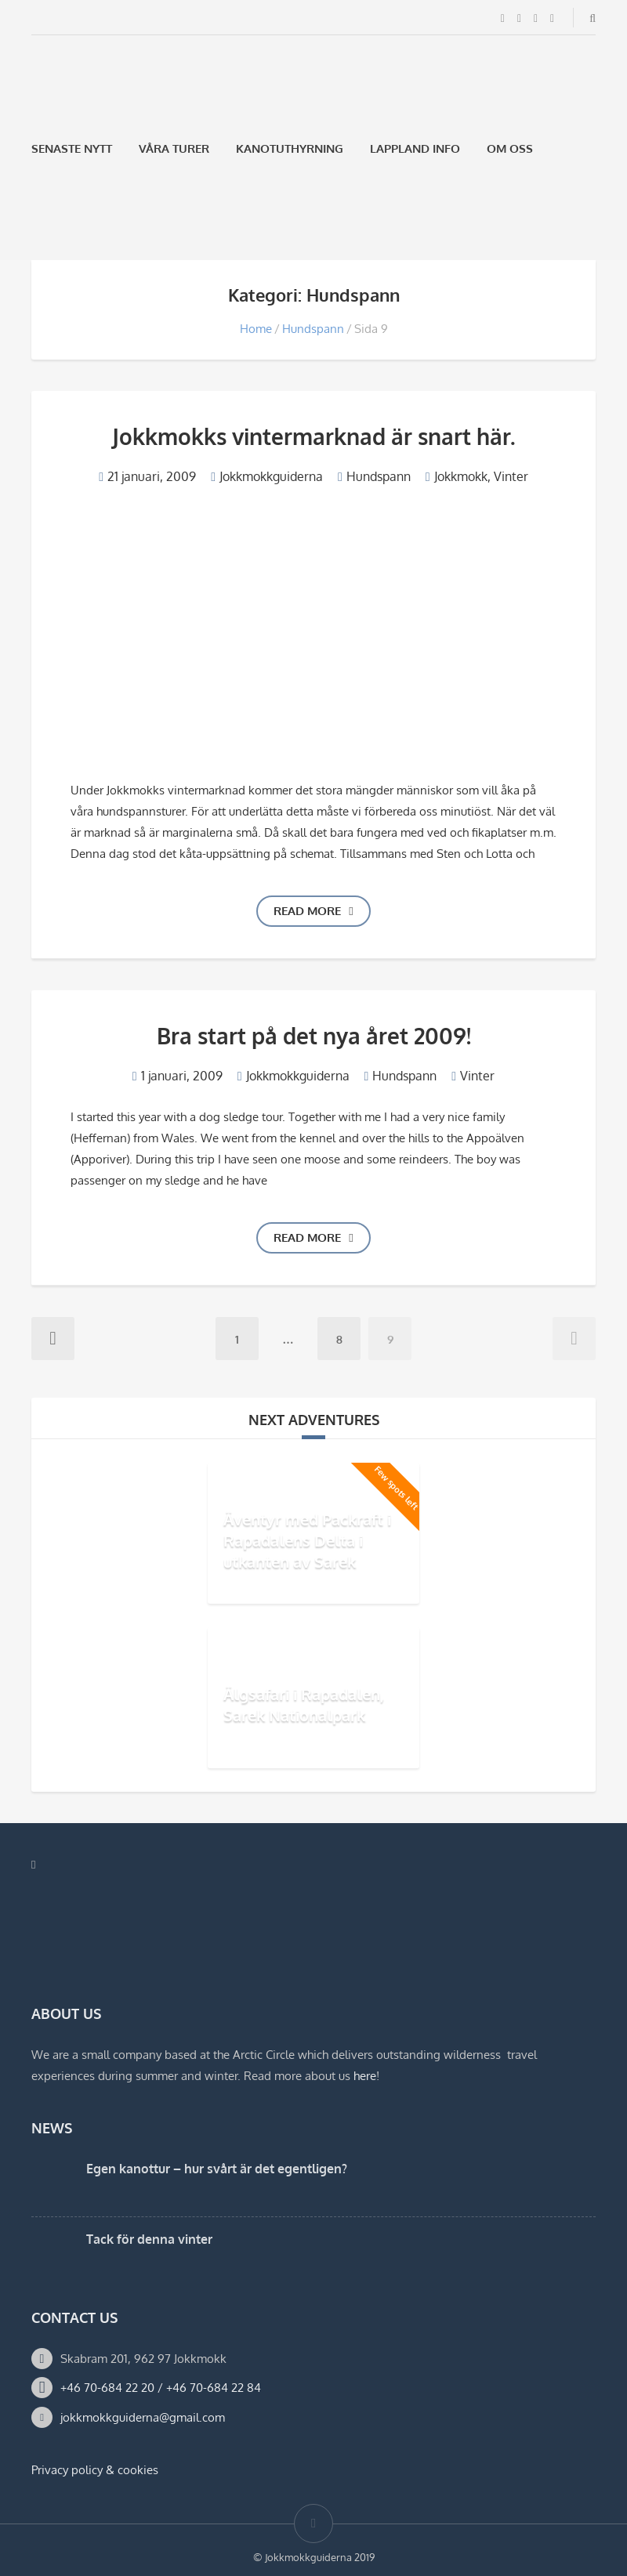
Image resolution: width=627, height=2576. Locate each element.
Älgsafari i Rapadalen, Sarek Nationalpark (303, 1704)
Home (256, 328)
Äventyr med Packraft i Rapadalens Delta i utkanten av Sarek (307, 1540)
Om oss (510, 148)
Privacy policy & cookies (94, 2469)
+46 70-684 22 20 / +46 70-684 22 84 (160, 2387)
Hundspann (313, 328)
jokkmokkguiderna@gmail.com (142, 2417)
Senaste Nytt (71, 148)
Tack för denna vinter (149, 2239)
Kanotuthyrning (289, 148)
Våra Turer (174, 148)
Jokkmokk (460, 476)
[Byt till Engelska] (79, 222)
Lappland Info (415, 148)
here (364, 2075)
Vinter (511, 476)
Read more (313, 910)
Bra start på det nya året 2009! (314, 1036)
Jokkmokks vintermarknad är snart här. (313, 436)
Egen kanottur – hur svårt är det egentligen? (216, 2168)
